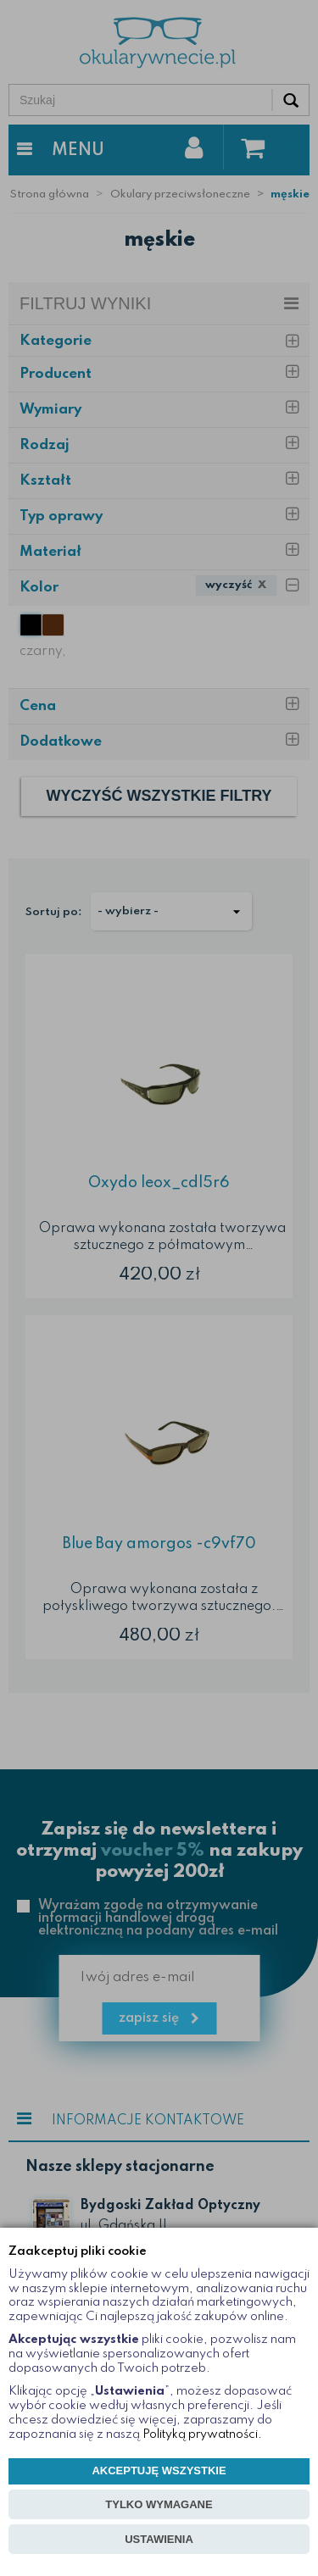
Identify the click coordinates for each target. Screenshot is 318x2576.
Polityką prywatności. (202, 2434)
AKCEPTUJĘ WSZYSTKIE (159, 2470)
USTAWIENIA (159, 2539)
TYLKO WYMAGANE (158, 2504)
